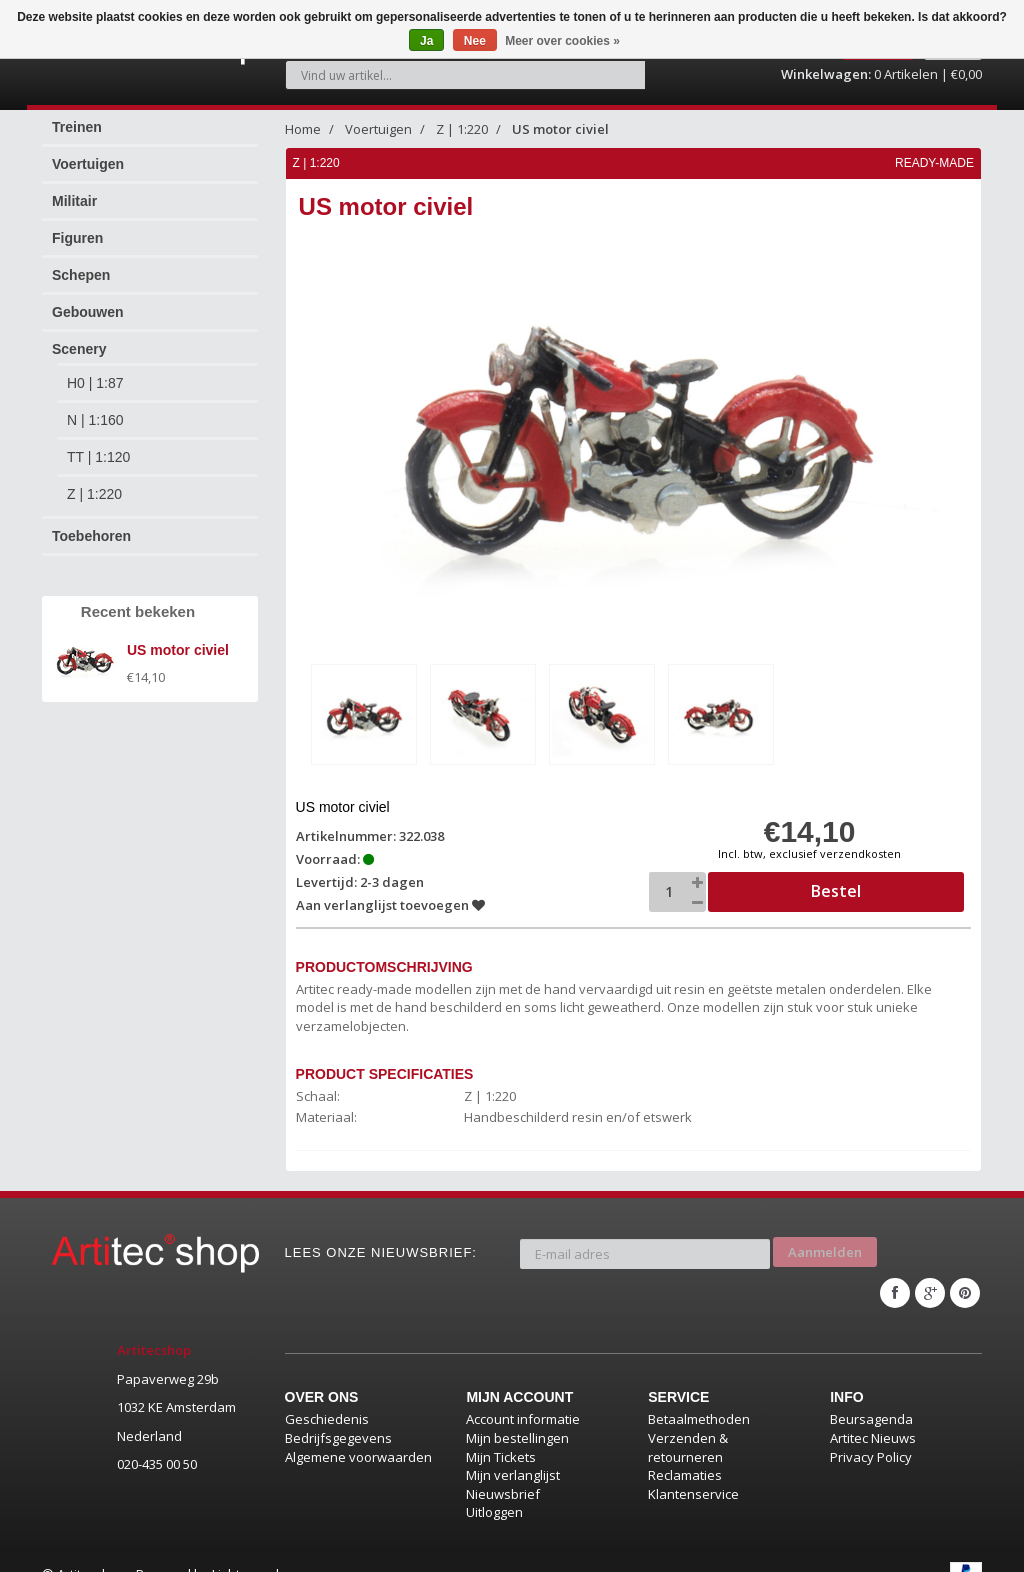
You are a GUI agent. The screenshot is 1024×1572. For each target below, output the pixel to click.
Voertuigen (88, 153)
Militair (74, 190)
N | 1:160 (95, 409)
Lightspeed (245, 1549)
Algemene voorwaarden (358, 1432)
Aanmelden (825, 1234)
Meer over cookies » (562, 41)
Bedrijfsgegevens (338, 1413)
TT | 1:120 (98, 446)
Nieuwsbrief (503, 1469)
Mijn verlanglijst (513, 1450)
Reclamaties (685, 1450)
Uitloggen (494, 1487)
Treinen (77, 116)
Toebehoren (91, 525)
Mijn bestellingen (517, 1413)
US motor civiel (560, 118)
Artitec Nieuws (873, 1413)
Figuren (77, 227)
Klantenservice (693, 1469)
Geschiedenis (327, 1394)
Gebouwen (88, 301)
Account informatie (523, 1394)
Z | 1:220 (94, 483)
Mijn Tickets (501, 1432)
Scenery (79, 338)
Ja (426, 41)
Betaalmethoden (699, 1394)
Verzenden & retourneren (688, 1422)
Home (303, 118)
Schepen (81, 264)
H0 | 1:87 (95, 372)
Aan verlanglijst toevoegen (391, 892)
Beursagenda (871, 1394)
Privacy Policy (871, 1432)
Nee (475, 41)
